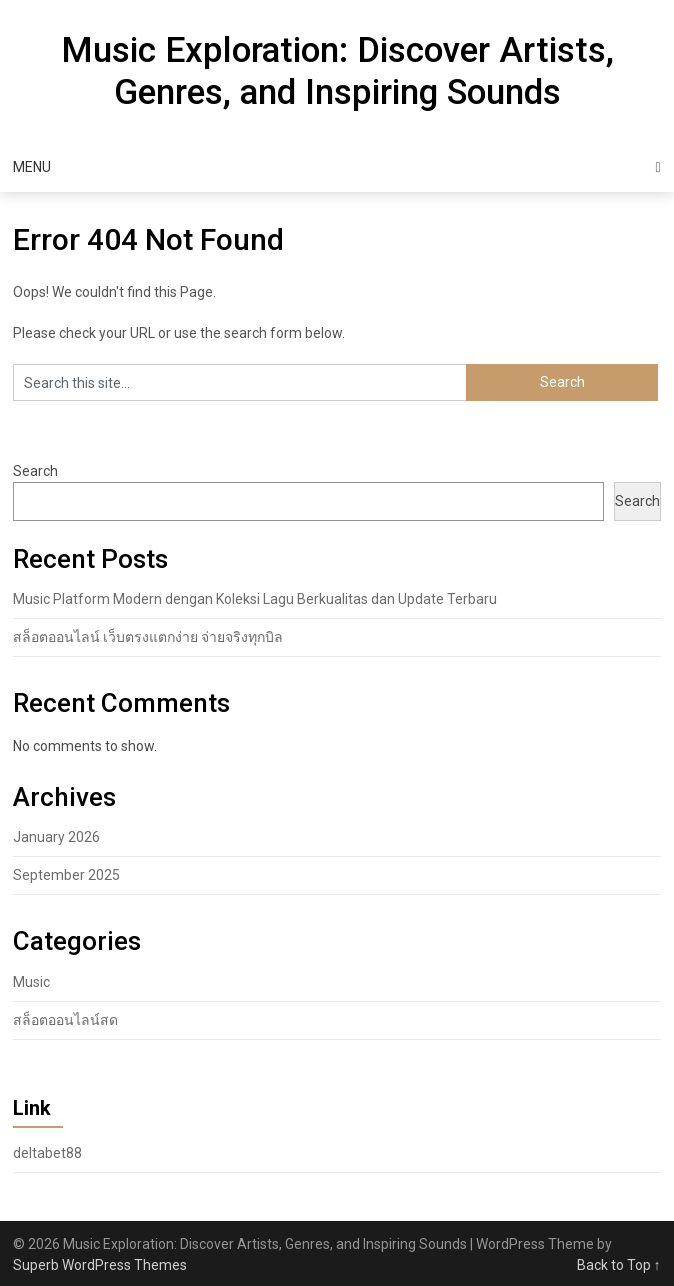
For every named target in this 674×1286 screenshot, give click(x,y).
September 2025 (66, 875)
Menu (32, 167)
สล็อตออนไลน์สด (65, 1020)
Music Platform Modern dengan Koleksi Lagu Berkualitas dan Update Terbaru (255, 599)
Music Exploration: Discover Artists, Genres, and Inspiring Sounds (337, 71)
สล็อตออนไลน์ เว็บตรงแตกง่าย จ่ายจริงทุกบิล (148, 637)
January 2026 (56, 837)
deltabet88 (47, 1153)
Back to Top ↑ (619, 1265)
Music (31, 982)
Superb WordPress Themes (100, 1265)
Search (35, 471)
